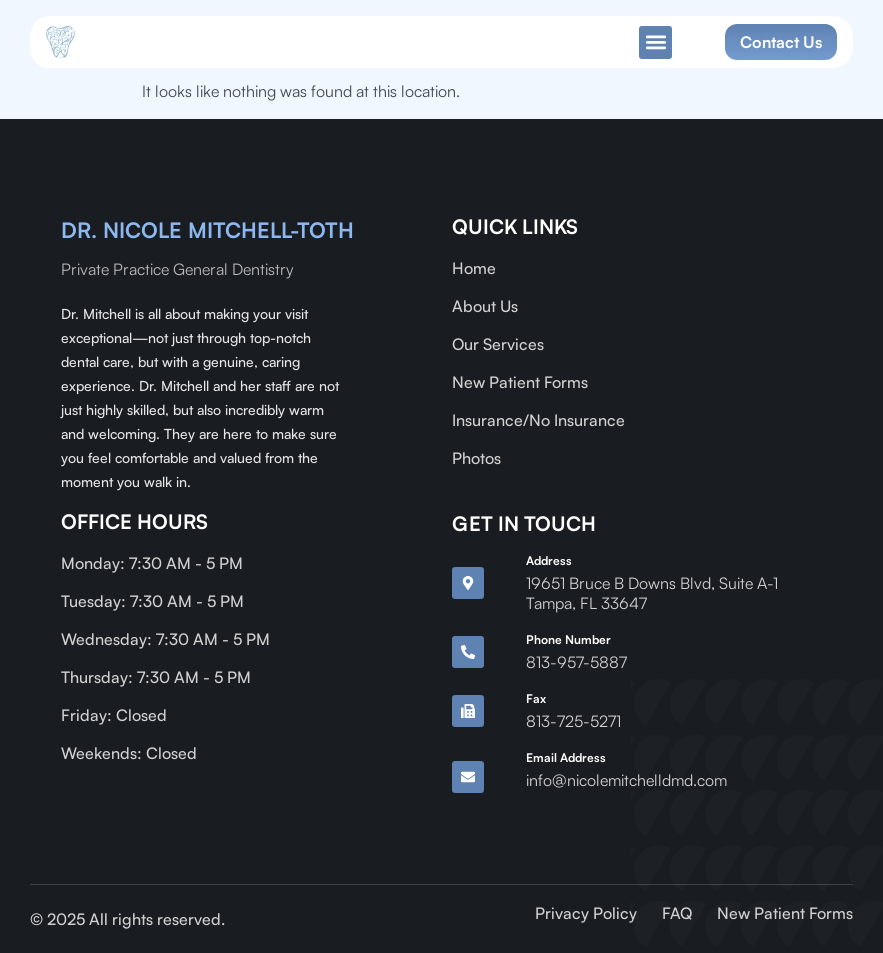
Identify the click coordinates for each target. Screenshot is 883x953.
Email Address (566, 757)
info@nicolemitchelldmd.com (626, 780)
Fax (536, 698)
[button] (655, 42)
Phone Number (568, 639)
